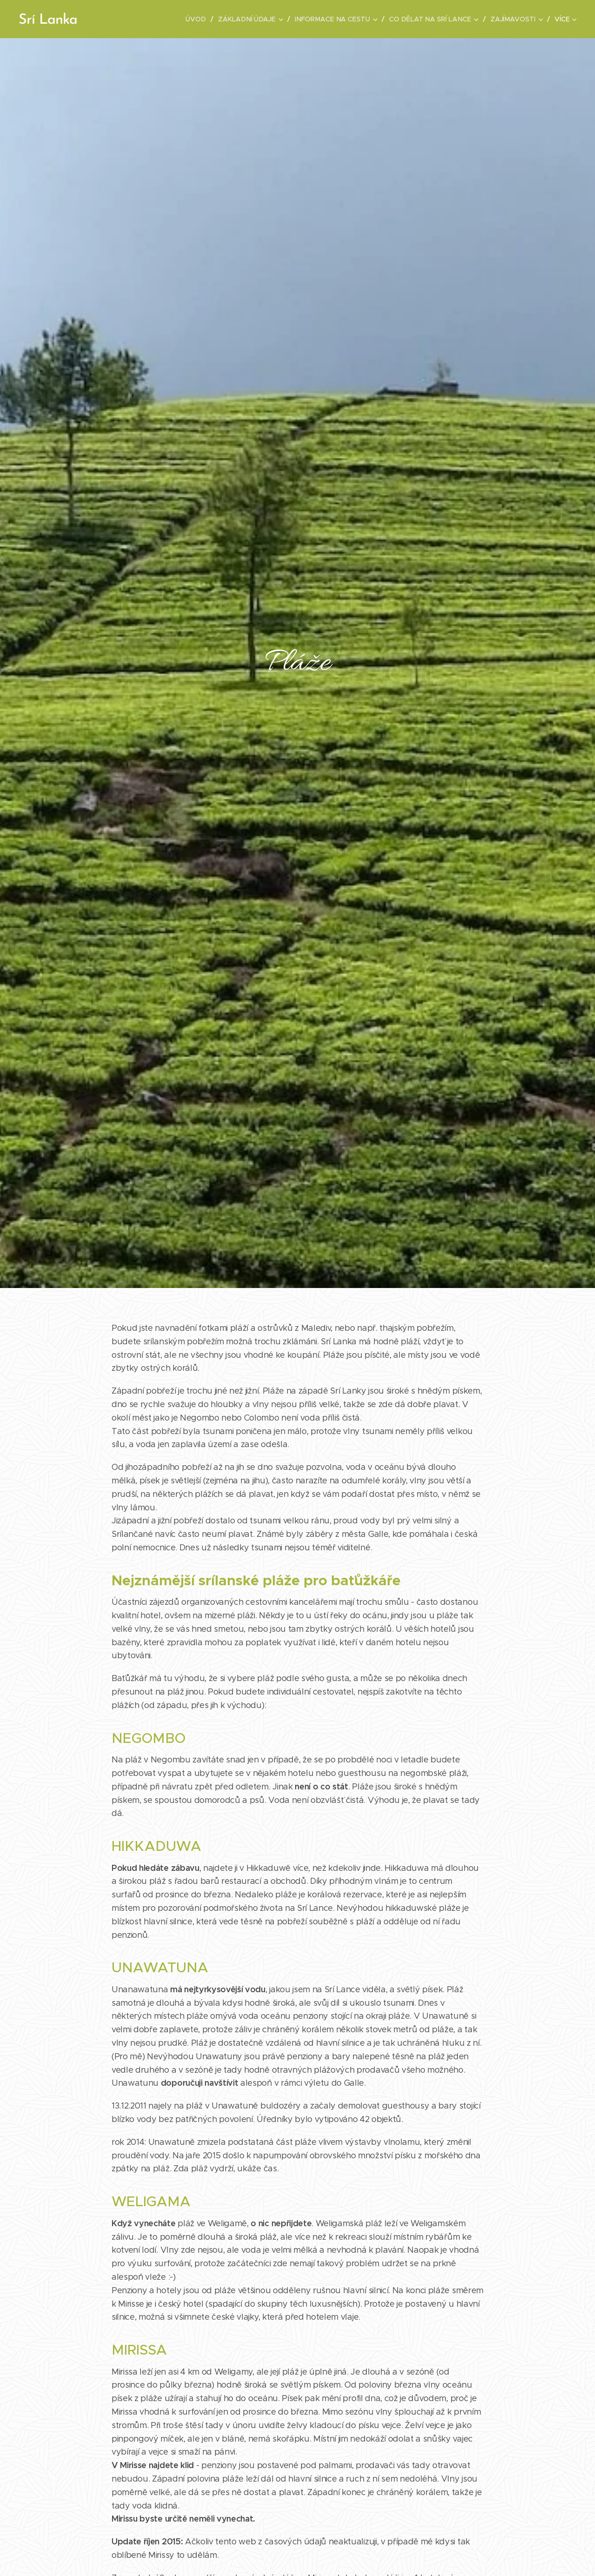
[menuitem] (148, 19)
